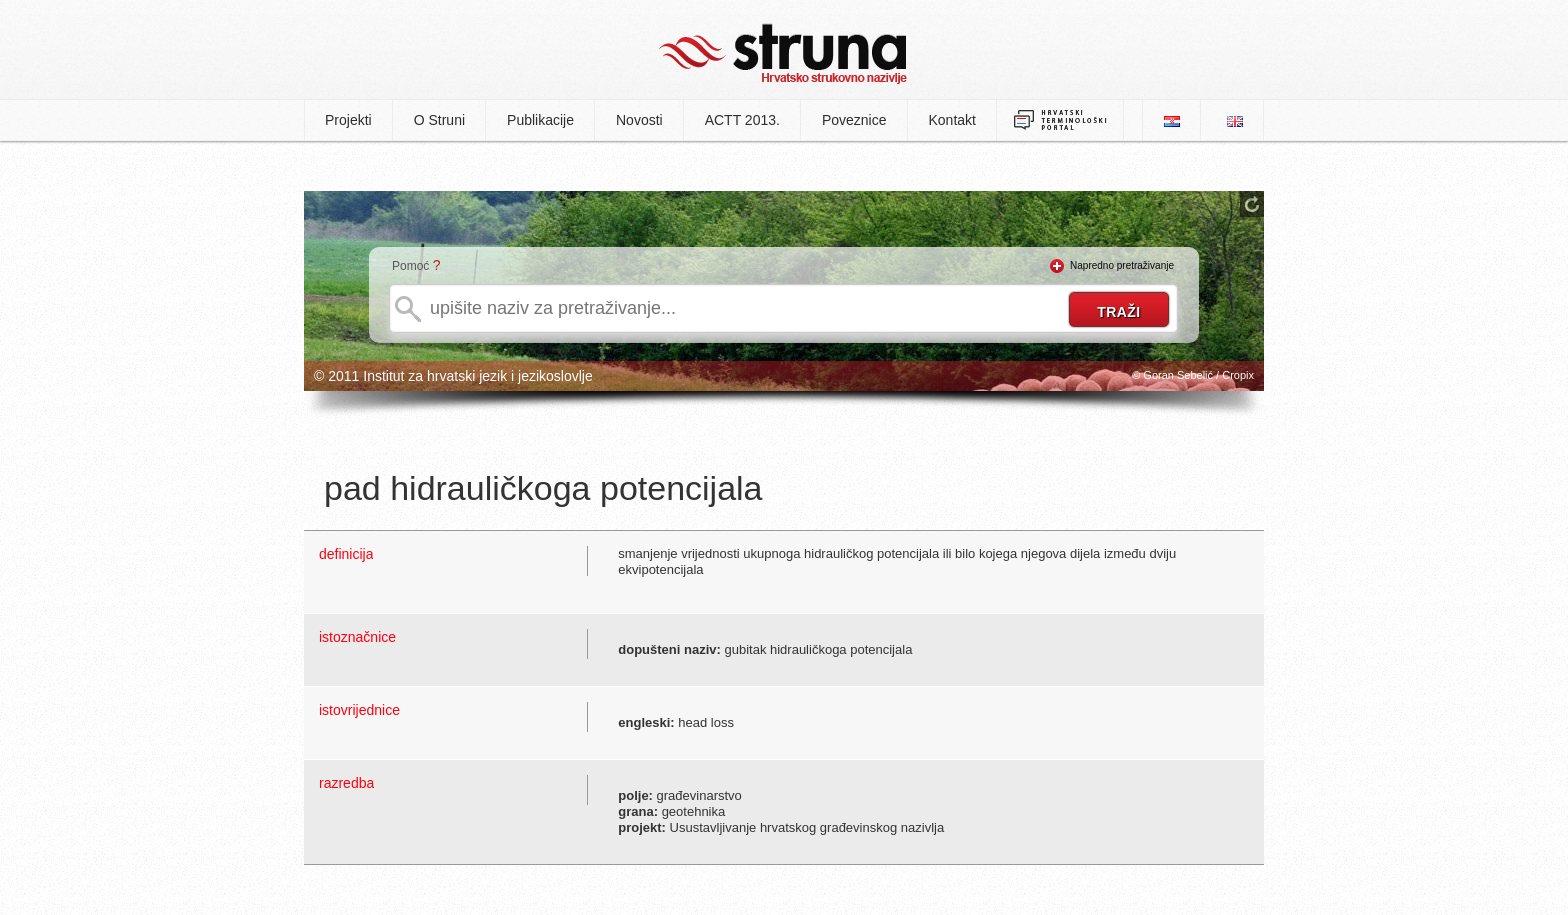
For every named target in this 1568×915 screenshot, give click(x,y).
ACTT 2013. (742, 120)
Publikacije (540, 120)
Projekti (348, 120)
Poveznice (854, 120)
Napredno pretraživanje (1122, 265)
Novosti (639, 120)
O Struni (439, 120)
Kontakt (952, 120)
